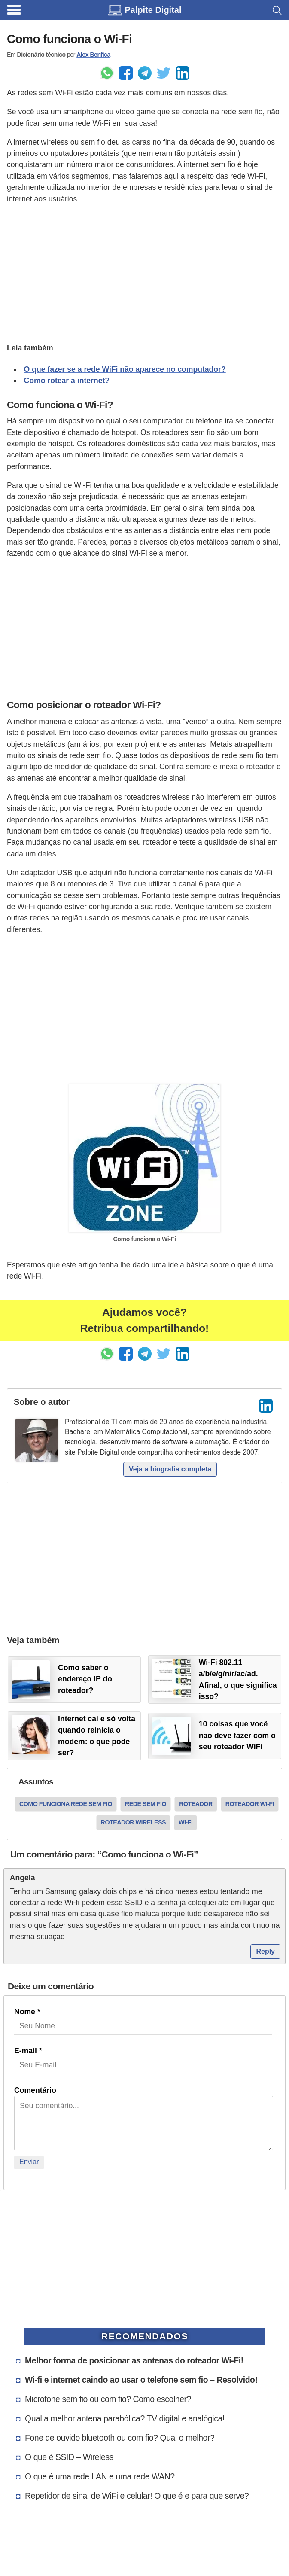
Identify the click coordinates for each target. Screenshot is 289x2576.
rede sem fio (145, 1803)
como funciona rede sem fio (65, 1803)
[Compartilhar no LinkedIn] (182, 73)
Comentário (35, 2090)
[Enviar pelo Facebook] (126, 73)
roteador (196, 1803)
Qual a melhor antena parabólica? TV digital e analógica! (125, 2418)
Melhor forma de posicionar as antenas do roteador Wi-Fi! (134, 2360)
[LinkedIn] (266, 1406)
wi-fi (185, 1822)
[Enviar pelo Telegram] (145, 73)
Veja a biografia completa (170, 1469)
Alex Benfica (93, 54)
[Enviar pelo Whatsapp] (107, 73)
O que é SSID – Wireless (69, 2457)
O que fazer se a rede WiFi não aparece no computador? (125, 369)
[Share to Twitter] (163, 73)
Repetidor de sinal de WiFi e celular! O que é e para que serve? (137, 2495)
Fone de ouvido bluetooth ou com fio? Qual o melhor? (119, 2437)
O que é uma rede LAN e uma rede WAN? (100, 2476)
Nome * (27, 2011)
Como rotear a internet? (67, 380)
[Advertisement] (144, 272)
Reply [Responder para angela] (265, 1951)
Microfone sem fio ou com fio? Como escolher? (108, 2399)
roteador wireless (133, 1822)
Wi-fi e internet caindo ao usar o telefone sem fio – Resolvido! (141, 2379)
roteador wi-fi (249, 1803)
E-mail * (28, 2050)
